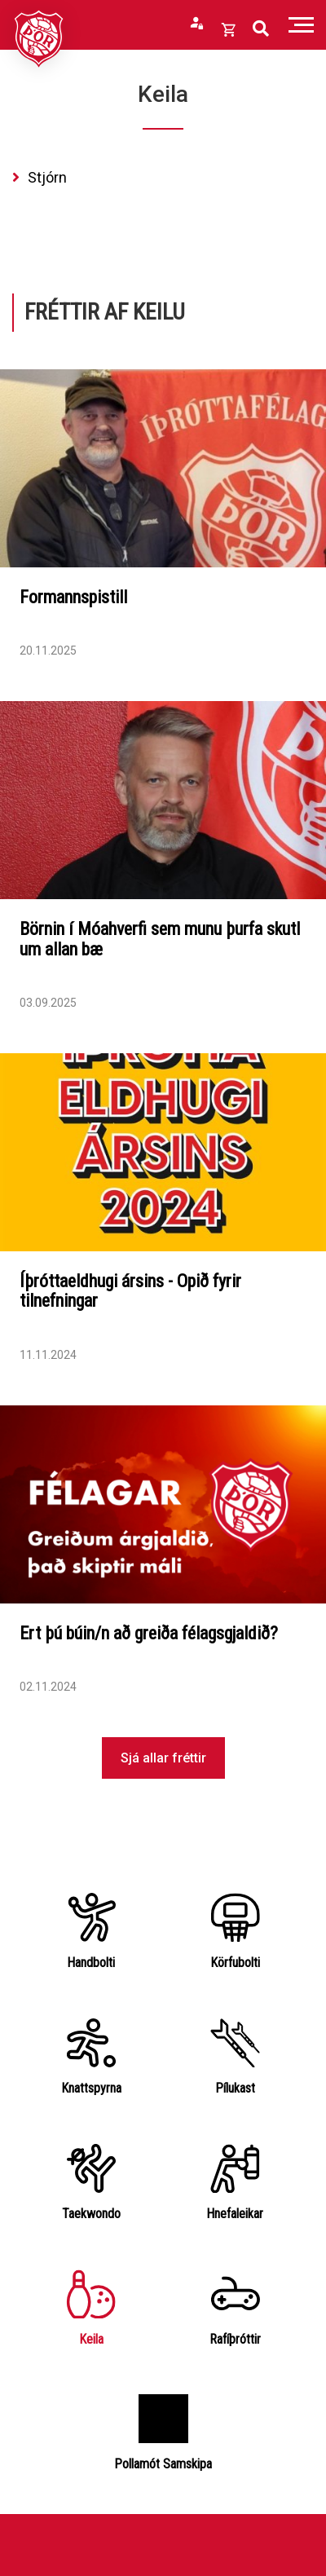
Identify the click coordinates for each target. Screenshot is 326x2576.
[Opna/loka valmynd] (301, 25)
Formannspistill (73, 597)
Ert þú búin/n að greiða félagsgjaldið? (149, 1633)
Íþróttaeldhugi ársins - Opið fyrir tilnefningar (130, 1291)
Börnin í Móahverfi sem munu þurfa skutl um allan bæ (160, 939)
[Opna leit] (261, 29)
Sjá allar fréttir (163, 1758)
